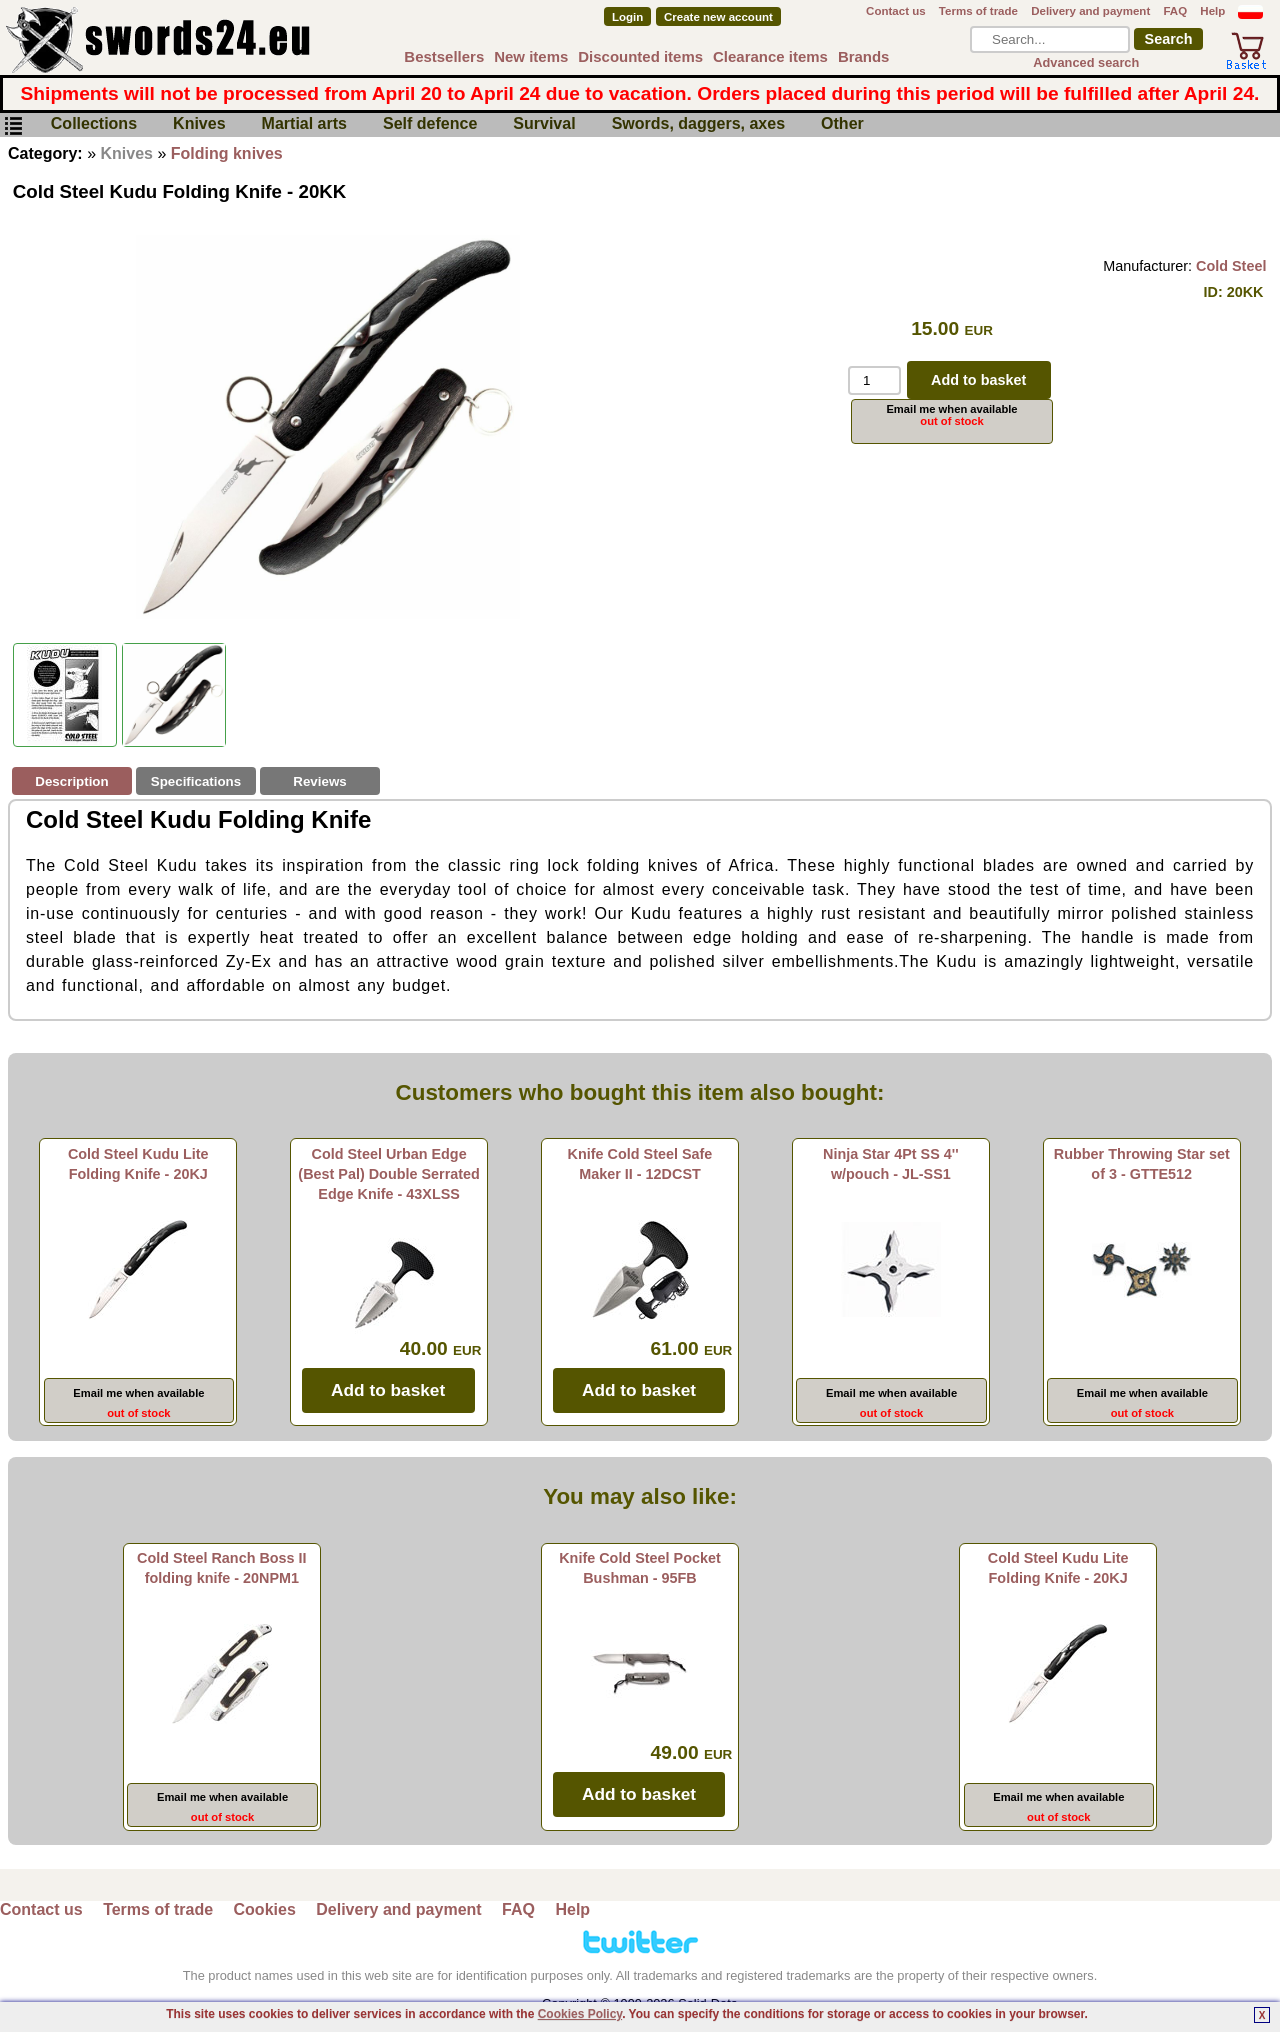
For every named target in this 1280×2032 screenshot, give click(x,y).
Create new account (718, 17)
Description (71, 781)
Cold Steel (1231, 266)
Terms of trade (978, 11)
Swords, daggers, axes (698, 124)
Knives (199, 124)
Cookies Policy (580, 2014)
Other (842, 124)
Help (1212, 11)
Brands (864, 56)
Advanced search (1086, 62)
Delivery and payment (1090, 11)
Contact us (896, 11)
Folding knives (227, 153)
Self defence (430, 124)
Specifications (196, 781)
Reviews (319, 781)
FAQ (1175, 11)
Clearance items (770, 56)
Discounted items (640, 56)
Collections (94, 124)
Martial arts (304, 124)
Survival (544, 124)
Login (627, 17)
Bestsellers (444, 56)
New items (531, 56)
